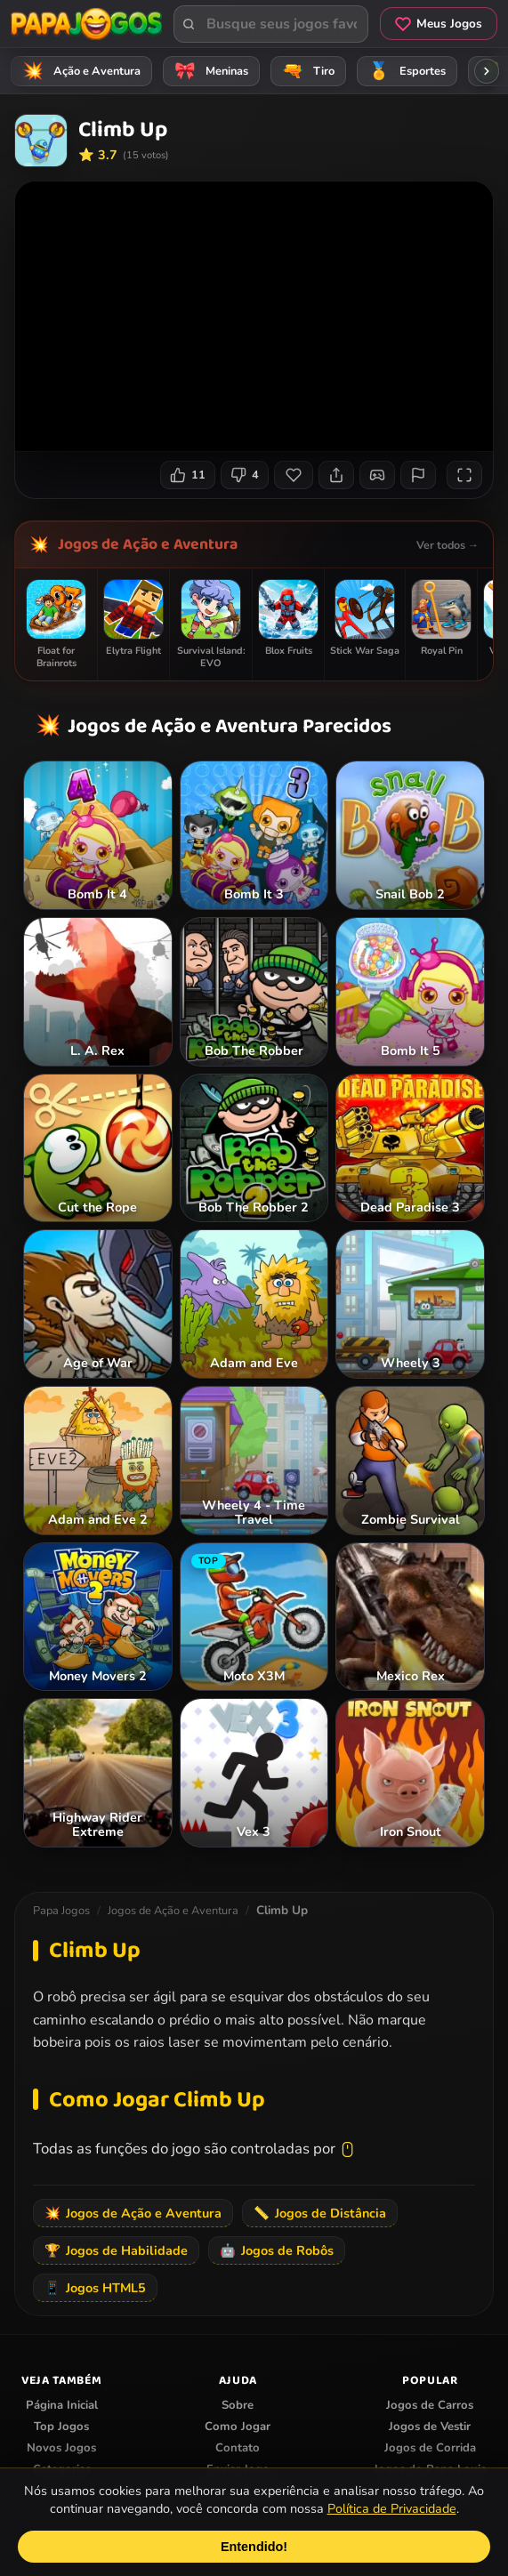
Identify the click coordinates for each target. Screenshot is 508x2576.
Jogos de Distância (320, 2213)
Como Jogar (237, 2427)
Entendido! (254, 2547)
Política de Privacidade (391, 2508)
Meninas (208, 71)
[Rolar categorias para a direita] (486, 71)
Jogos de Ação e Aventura (148, 544)
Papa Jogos (61, 1911)
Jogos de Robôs (277, 2250)
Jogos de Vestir (430, 2427)
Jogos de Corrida (430, 2448)
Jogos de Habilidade (116, 2250)
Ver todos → (447, 544)
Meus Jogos (438, 23)
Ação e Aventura (79, 71)
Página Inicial (62, 2405)
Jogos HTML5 (95, 2288)
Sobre (238, 2405)
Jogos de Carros (429, 2405)
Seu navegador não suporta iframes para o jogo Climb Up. (254, 316)
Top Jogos (61, 2427)
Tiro (306, 71)
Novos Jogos (61, 2448)
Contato (237, 2448)
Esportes (404, 71)
